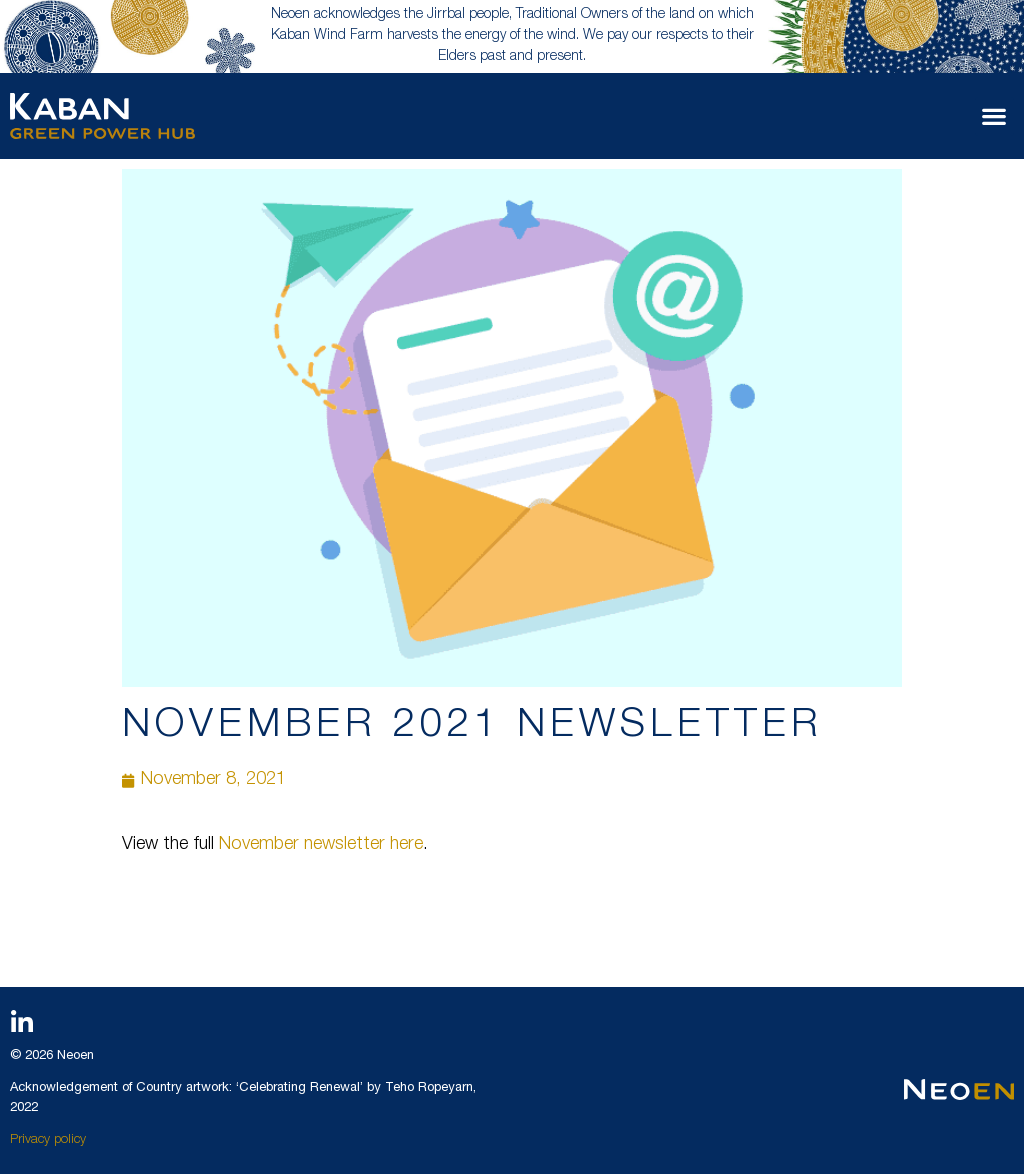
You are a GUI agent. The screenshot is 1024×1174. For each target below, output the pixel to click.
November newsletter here (321, 845)
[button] (994, 116)
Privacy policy (48, 1140)
